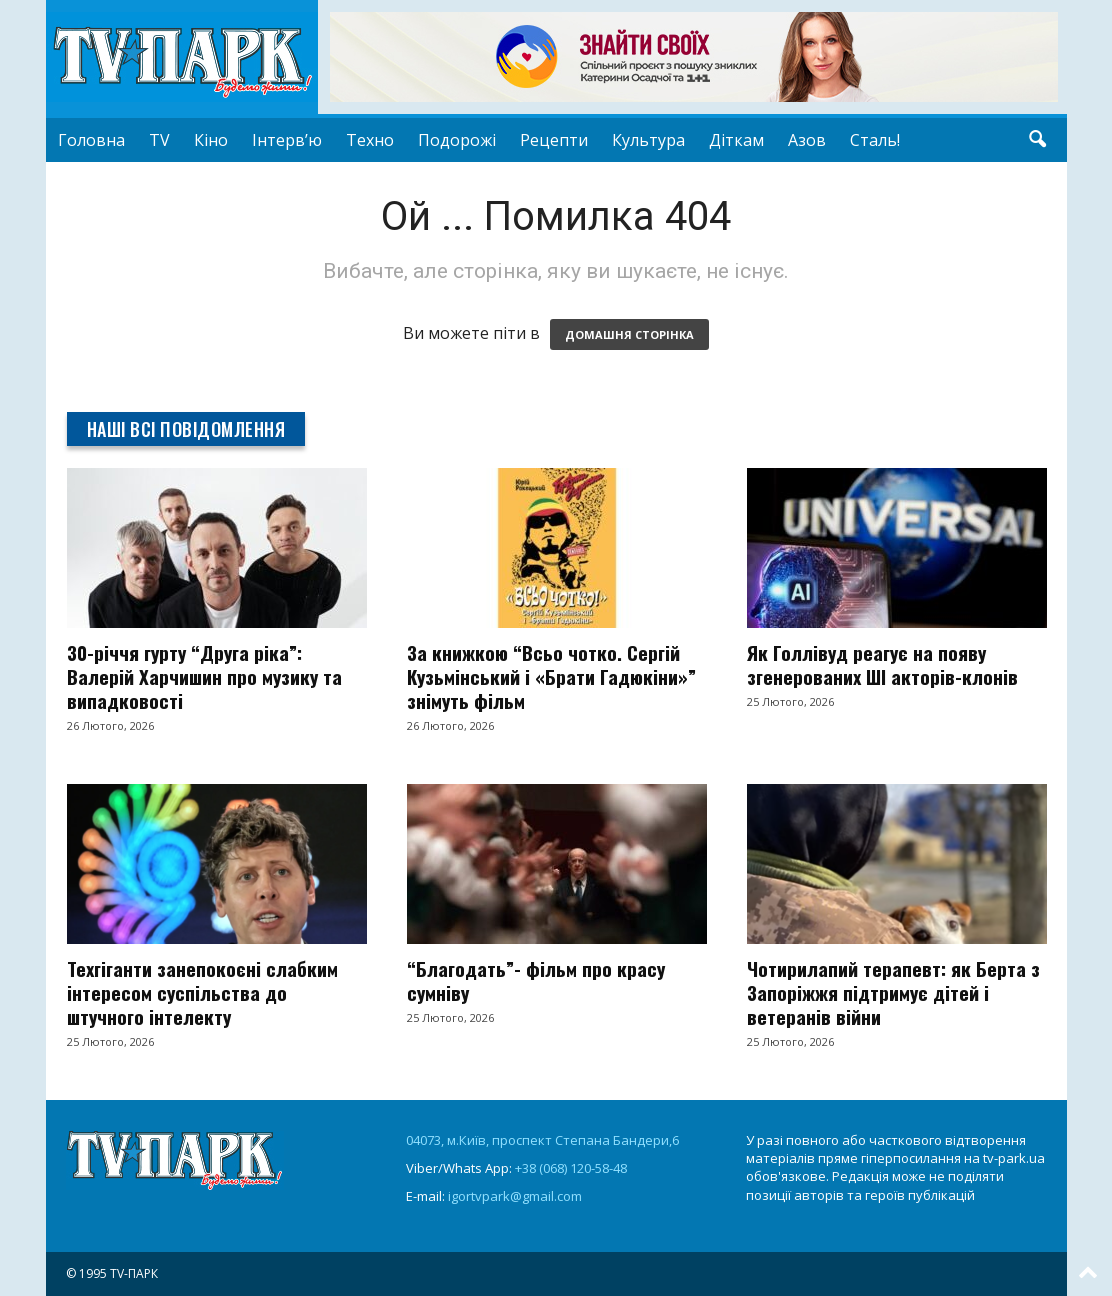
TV (159, 140)
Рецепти (554, 140)
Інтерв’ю (287, 140)
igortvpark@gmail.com (515, 1196)
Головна (91, 140)
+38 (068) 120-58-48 (571, 1168)
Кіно (211, 140)
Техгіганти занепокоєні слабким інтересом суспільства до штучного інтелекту (202, 992)
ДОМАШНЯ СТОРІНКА (629, 334)
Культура (648, 140)
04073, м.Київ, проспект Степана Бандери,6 (542, 1140)
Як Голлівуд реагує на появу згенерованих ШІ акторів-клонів (882, 664)
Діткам (736, 140)
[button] (1037, 140)
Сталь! (875, 140)
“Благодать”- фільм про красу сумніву (536, 980)
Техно (370, 140)
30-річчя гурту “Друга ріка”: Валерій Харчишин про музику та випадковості (204, 676)
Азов (807, 140)
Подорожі (457, 140)
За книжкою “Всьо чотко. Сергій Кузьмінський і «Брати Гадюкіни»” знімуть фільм (551, 676)
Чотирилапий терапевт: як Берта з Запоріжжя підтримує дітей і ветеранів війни (893, 992)
